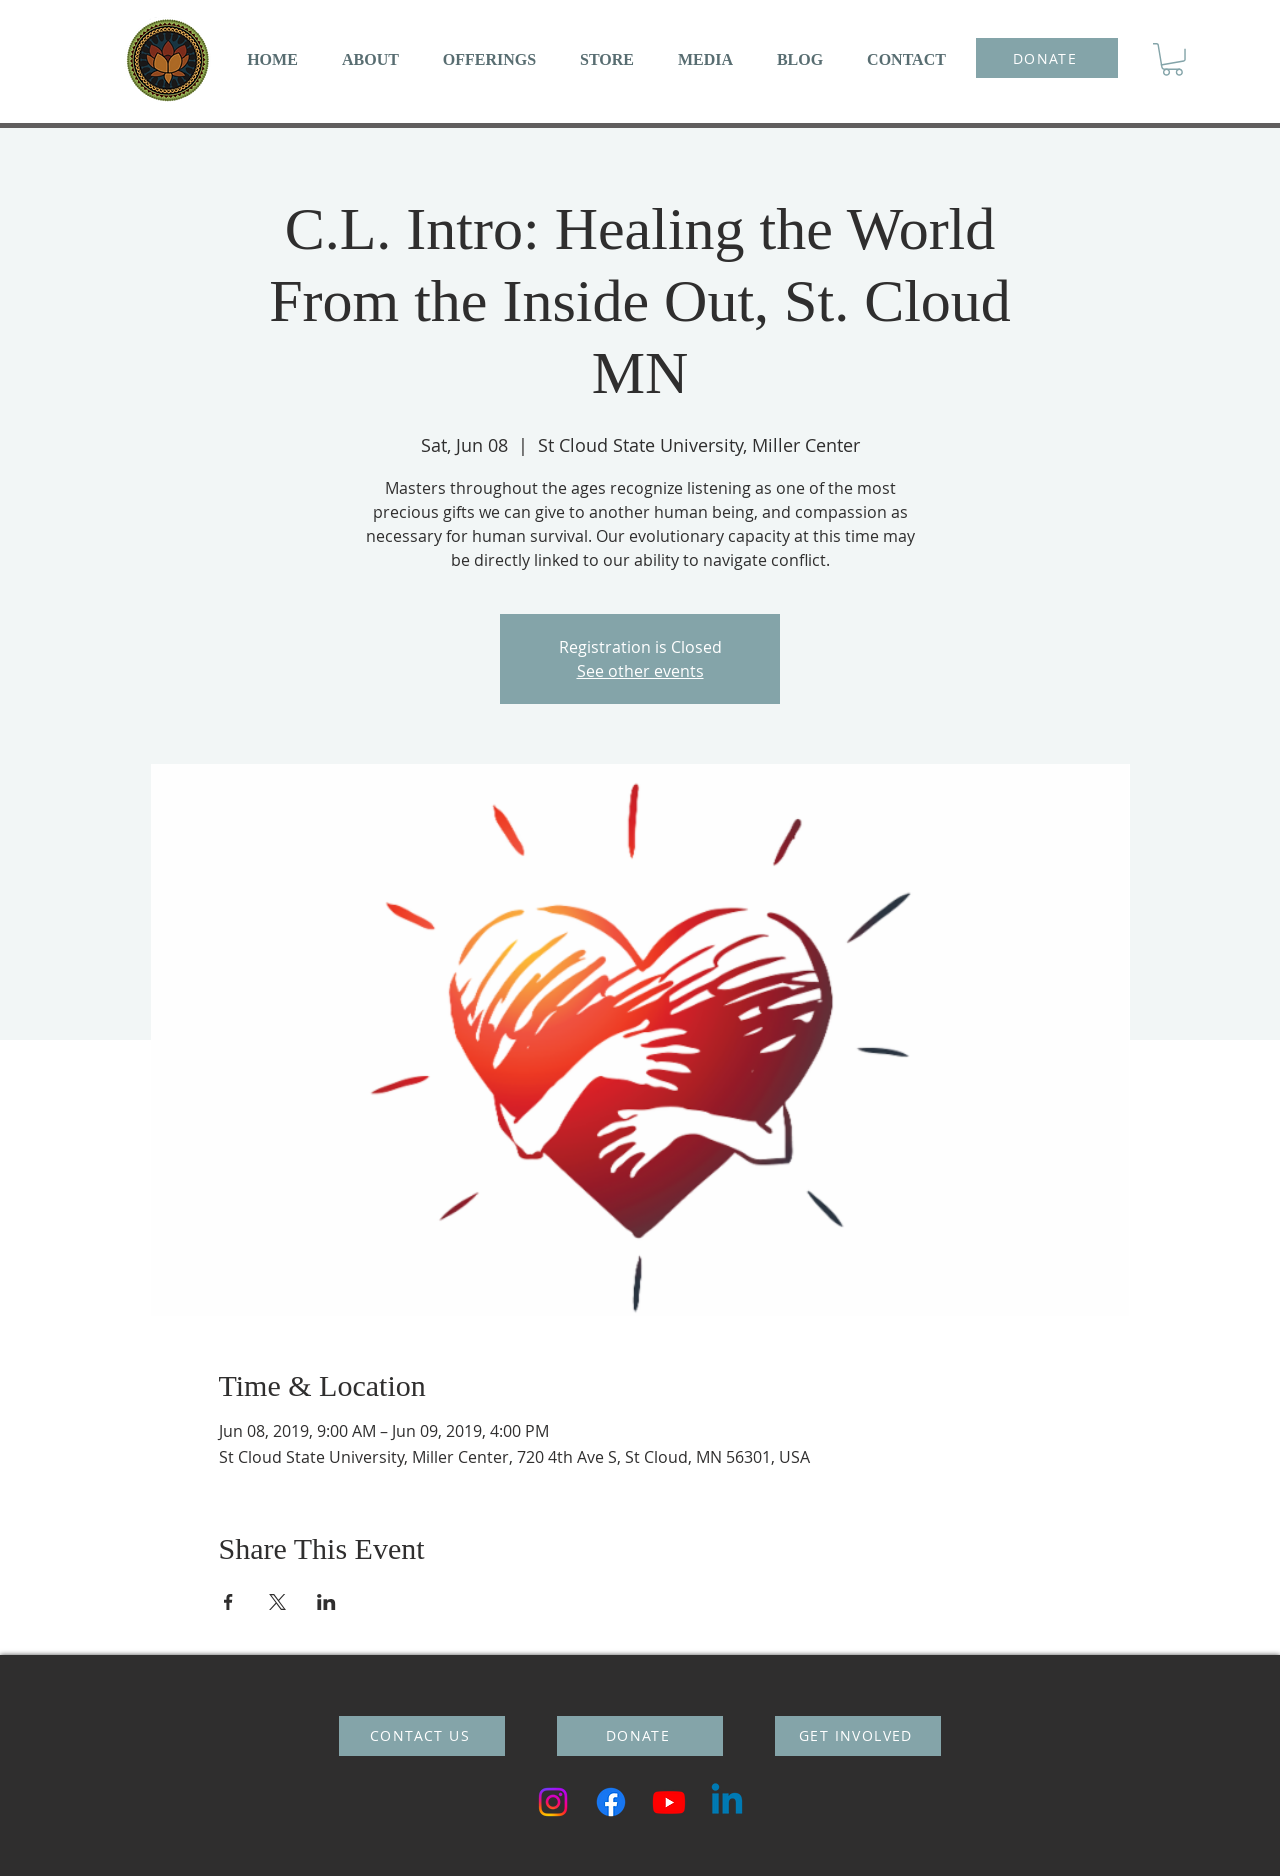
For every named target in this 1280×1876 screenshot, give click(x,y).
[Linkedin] (727, 1802)
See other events (640, 671)
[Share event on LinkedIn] (326, 1602)
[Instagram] (553, 1802)
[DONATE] (1047, 58)
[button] (370, 59)
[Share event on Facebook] (228, 1602)
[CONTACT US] (422, 1736)
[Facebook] (611, 1802)
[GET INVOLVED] (858, 1736)
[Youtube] (669, 1802)
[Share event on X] (277, 1602)
